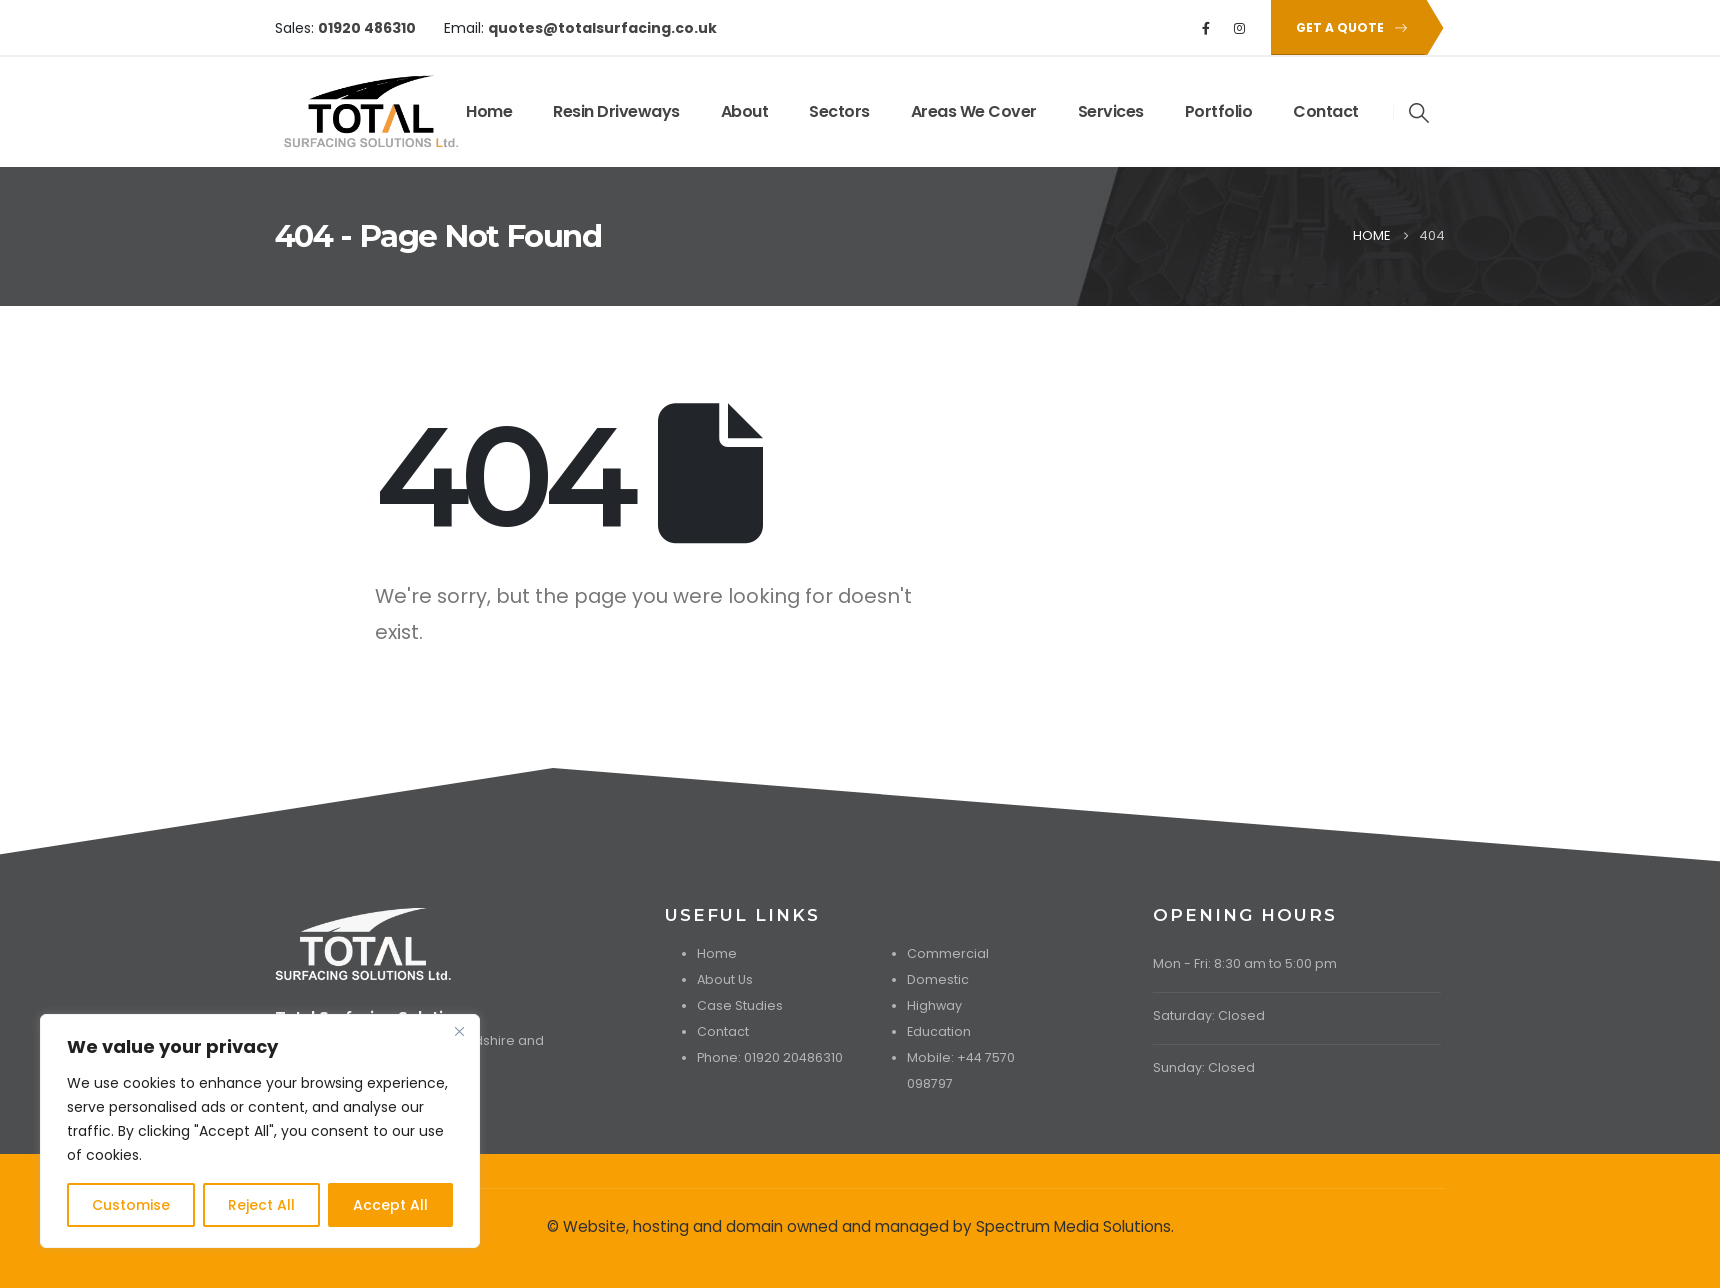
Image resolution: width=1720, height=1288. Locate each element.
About (745, 111)
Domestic (938, 979)
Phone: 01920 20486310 (770, 1057)
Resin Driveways (616, 111)
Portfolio (1219, 111)
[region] (260, 1131)
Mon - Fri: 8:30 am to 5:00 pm (1245, 963)
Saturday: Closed (1209, 1015)
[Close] (459, 1031)
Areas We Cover (974, 111)
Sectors (839, 111)
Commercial (948, 953)
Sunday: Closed (1204, 1067)
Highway (934, 1005)
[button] (1348, 27)
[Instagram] (1240, 28)
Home (489, 111)
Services (1111, 111)
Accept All (390, 1205)
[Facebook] (1206, 28)
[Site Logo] (336, 112)
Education (939, 1031)
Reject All (261, 1205)
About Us (725, 979)
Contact (1326, 111)
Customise (131, 1205)
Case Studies (740, 1005)
